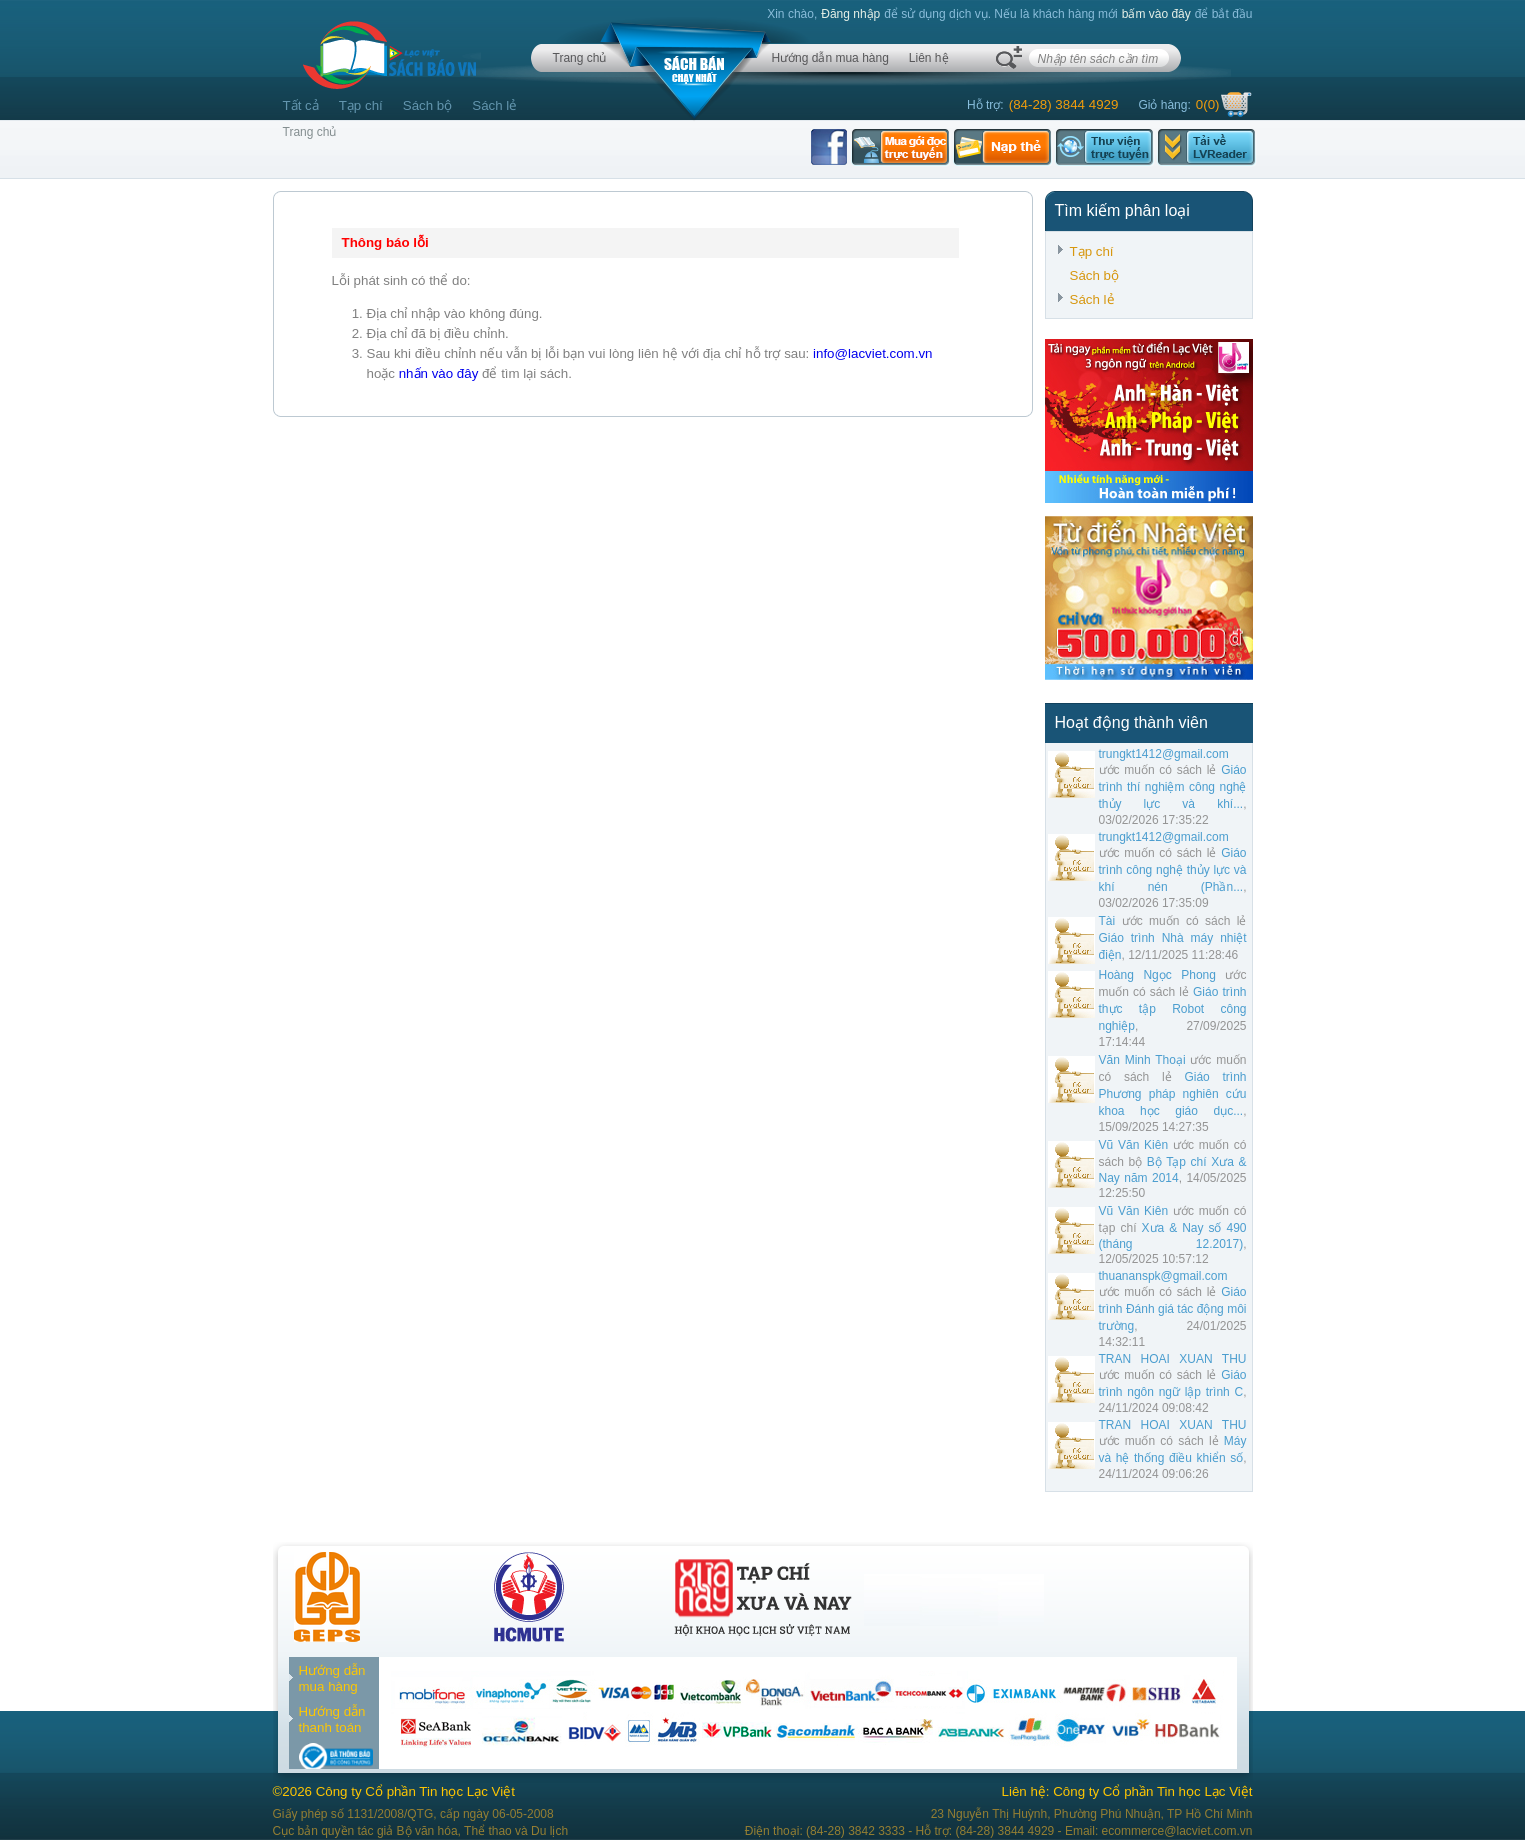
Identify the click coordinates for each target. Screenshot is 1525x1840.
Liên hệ (929, 58)
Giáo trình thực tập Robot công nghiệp (1173, 1009)
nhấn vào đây (439, 373)
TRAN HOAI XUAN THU (1173, 1359)
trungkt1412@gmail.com (1164, 754)
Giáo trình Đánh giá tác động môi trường (1173, 1309)
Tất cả (301, 105)
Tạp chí (361, 105)
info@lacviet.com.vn (872, 353)
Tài (1107, 921)
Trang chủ (580, 58)
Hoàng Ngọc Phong (1157, 975)
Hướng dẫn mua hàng (829, 58)
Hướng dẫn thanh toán (332, 1719)
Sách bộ (428, 105)
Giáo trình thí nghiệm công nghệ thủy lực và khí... (1173, 787)
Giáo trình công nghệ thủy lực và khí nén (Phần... (1173, 870)
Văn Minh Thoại (1142, 1060)
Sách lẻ (494, 105)
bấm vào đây (1156, 14)
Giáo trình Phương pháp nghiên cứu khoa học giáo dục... (1173, 1094)
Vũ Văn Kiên (1134, 1145)
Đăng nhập (850, 14)
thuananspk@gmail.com (1163, 1276)
